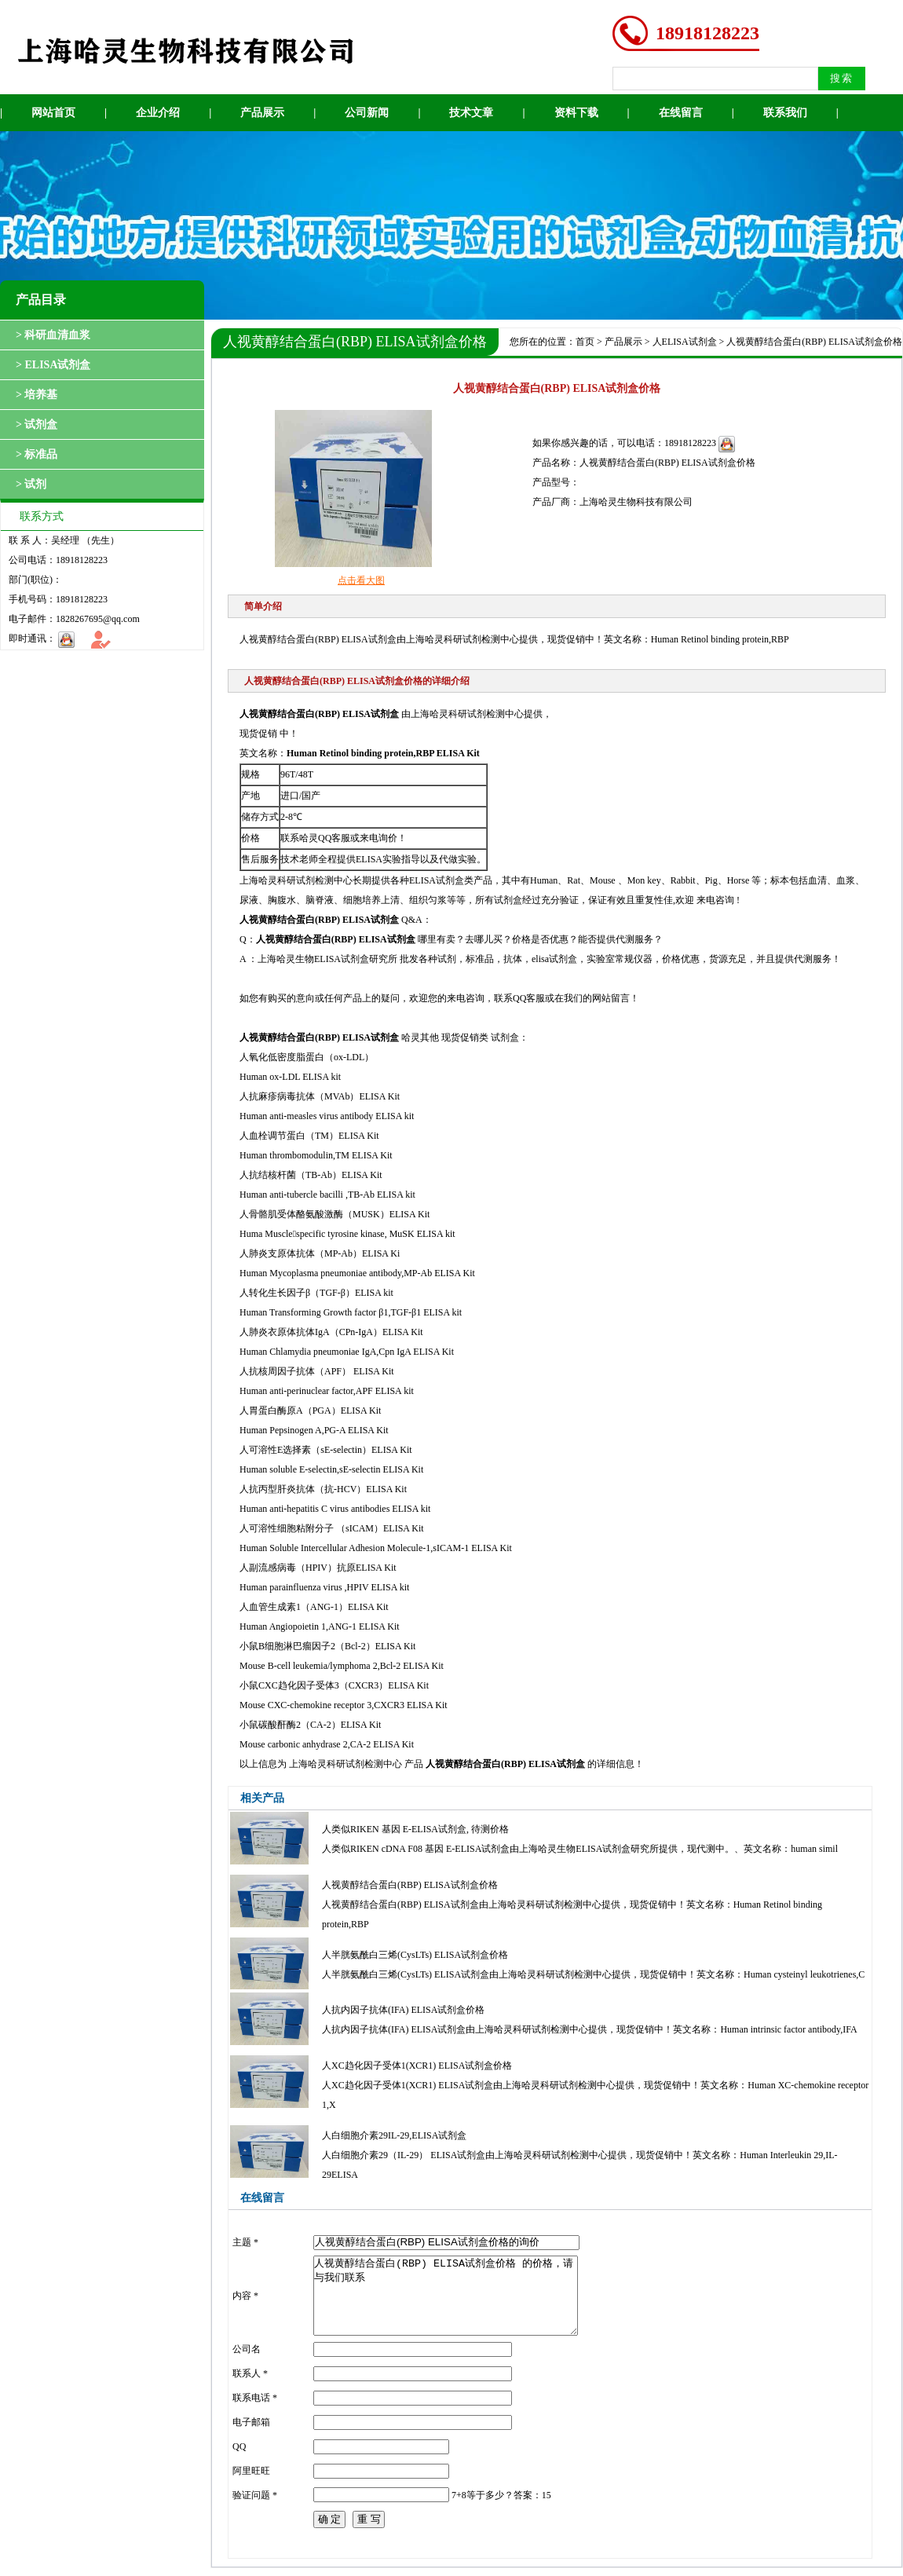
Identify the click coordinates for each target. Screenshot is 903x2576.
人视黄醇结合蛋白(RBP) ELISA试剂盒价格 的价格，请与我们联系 (445, 2296)
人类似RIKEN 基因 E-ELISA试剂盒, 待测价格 (415, 1829)
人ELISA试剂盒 (685, 341)
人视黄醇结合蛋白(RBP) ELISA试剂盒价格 (410, 1884)
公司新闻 (367, 113)
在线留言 (681, 113)
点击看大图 (361, 580)
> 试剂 (31, 484)
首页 (585, 341)
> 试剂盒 (36, 424)
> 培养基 (36, 395)
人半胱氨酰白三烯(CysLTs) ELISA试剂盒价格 (415, 1954)
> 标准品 (36, 454)
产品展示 (262, 113)
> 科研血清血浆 (53, 335)
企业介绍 (158, 113)
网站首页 (53, 113)
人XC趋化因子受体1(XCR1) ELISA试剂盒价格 (417, 2065)
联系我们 (785, 113)
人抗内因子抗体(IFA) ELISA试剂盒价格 (403, 2009)
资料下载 (576, 113)
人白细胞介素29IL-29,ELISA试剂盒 (394, 2135)
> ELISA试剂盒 (53, 365)
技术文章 (471, 113)
